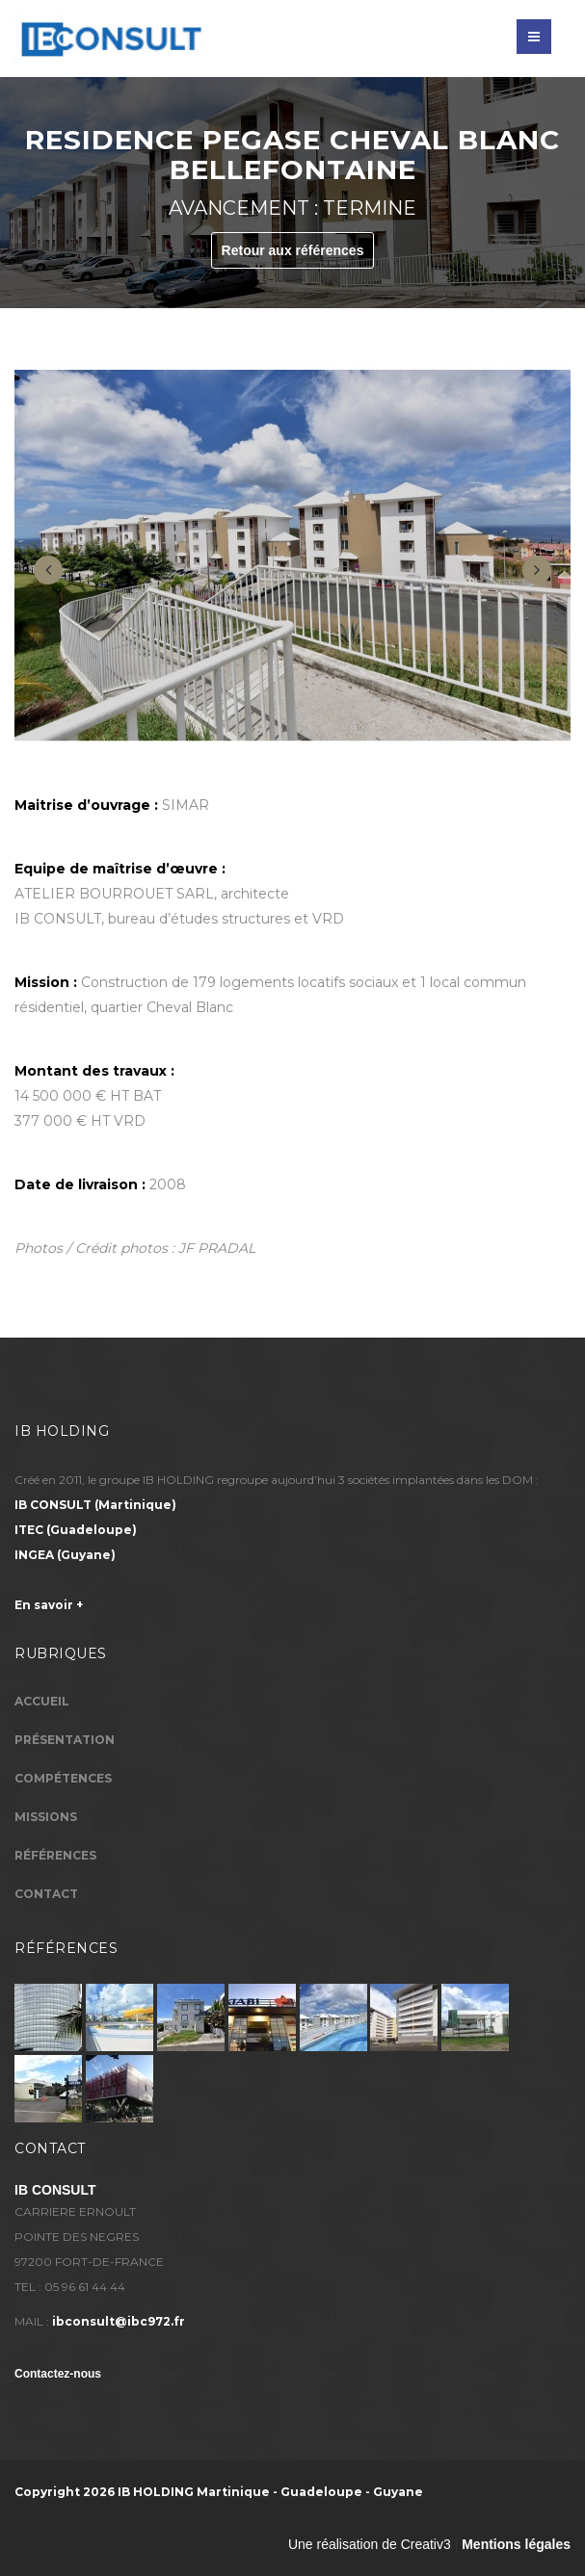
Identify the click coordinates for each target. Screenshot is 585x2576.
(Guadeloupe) (75, 1529)
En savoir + (48, 1605)
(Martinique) (95, 1504)
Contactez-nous (57, 2374)
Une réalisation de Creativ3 (369, 2544)
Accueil (41, 1701)
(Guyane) (65, 1555)
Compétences (63, 1778)
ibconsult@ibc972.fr (118, 2321)
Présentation (64, 1739)
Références (55, 1855)
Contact (46, 1893)
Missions (45, 1816)
